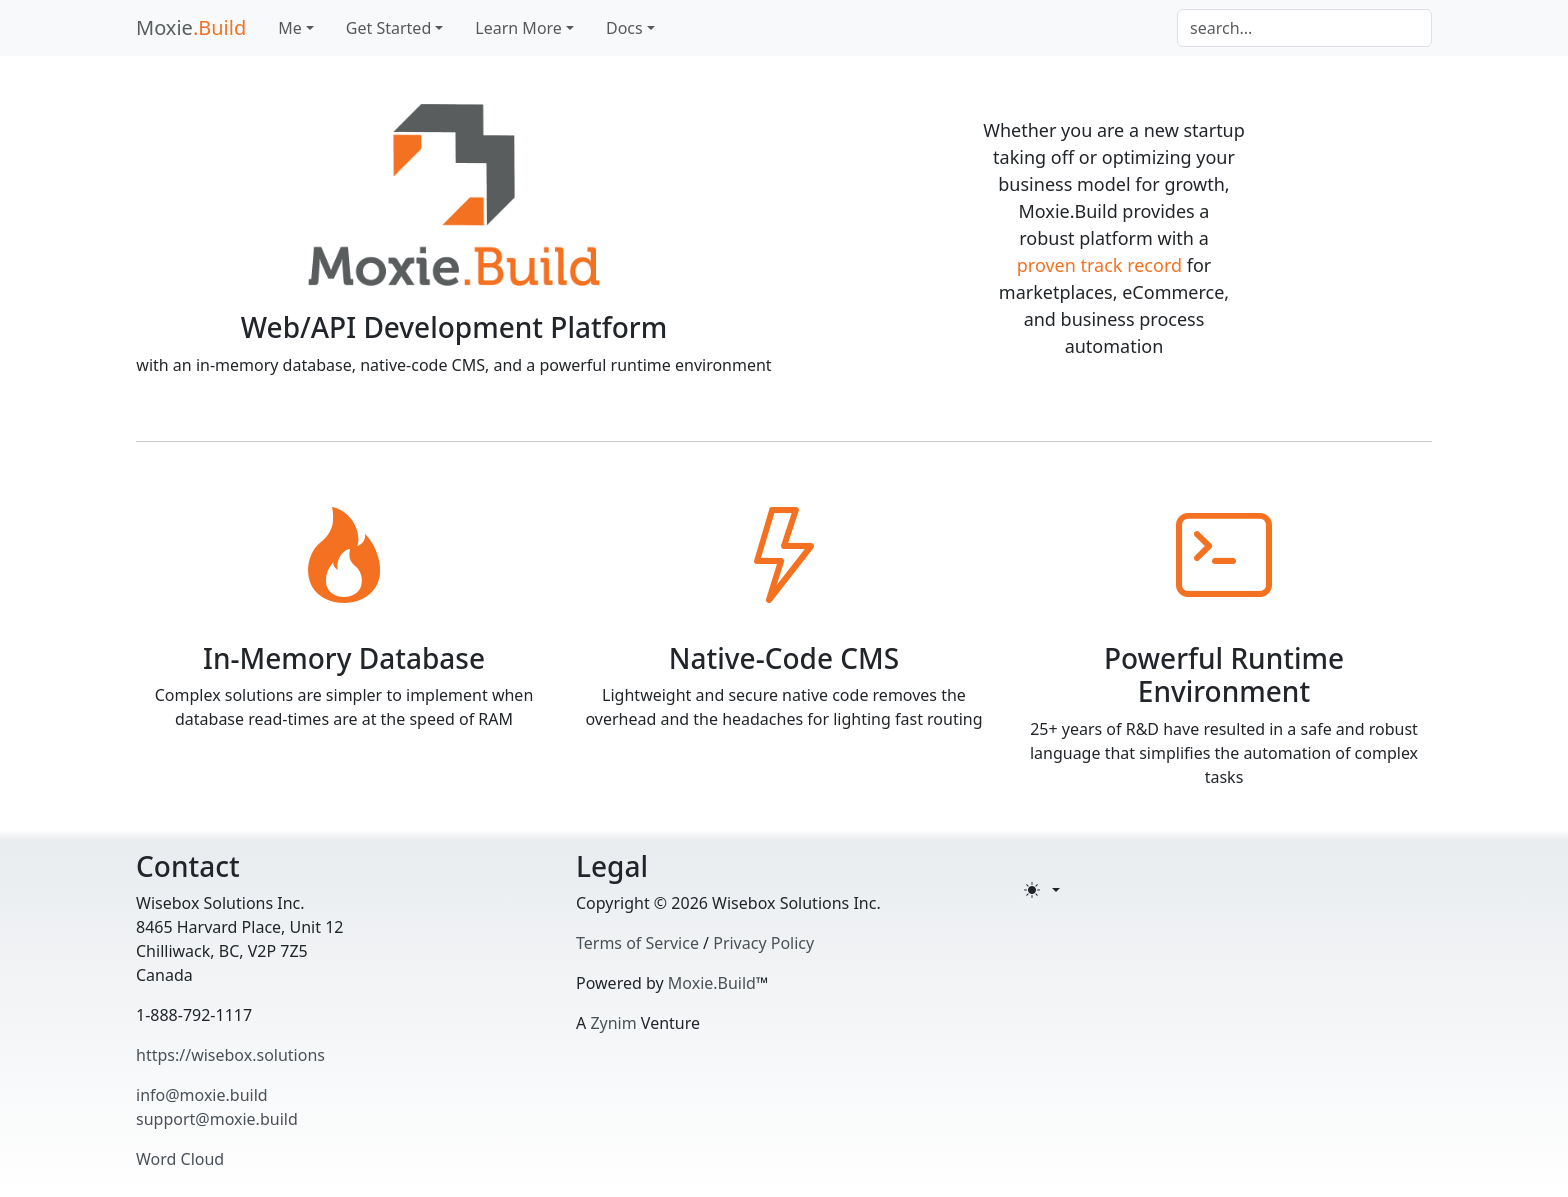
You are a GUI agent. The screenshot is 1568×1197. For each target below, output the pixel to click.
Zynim (613, 1023)
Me (290, 28)
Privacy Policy (763, 943)
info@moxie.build (202, 1095)
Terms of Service (637, 943)
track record (1132, 265)
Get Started (388, 28)
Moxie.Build (712, 983)
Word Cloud (180, 1159)
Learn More (518, 28)
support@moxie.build (217, 1119)
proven (1046, 265)
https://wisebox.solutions (230, 1055)
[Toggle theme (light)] (1042, 890)
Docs (624, 28)
